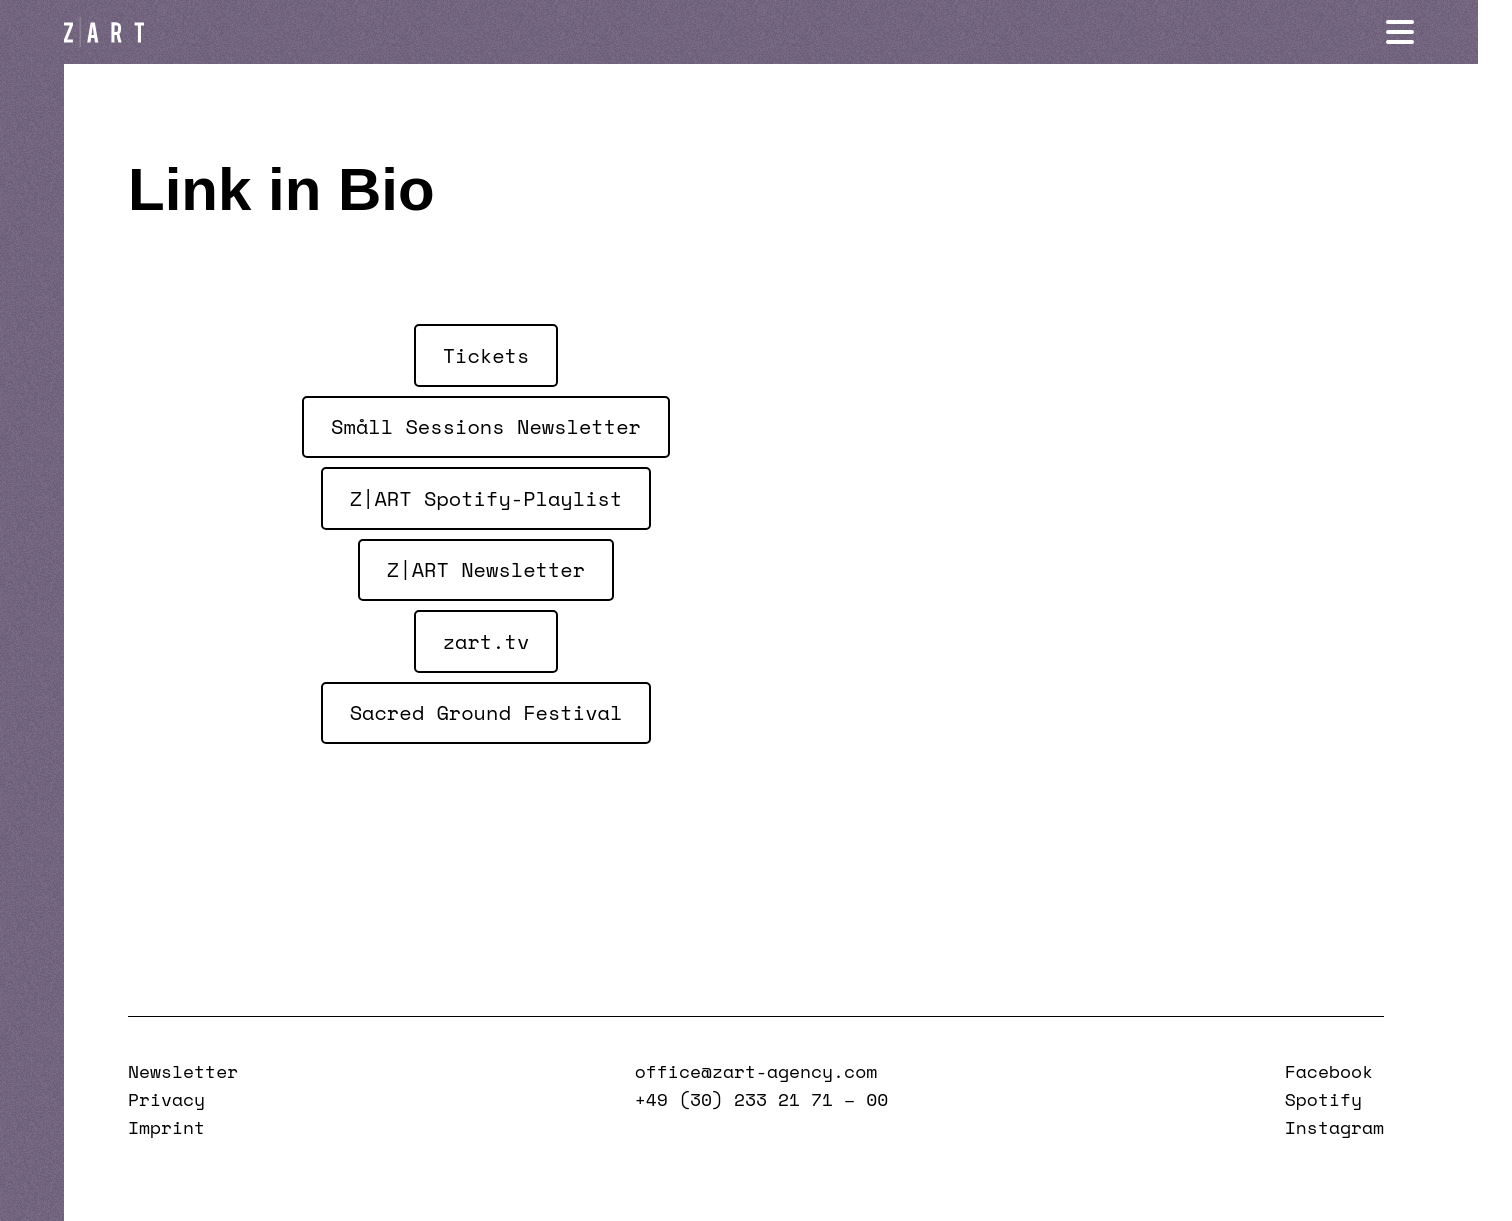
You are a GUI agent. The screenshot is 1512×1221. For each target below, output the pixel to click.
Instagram (1334, 1127)
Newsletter (183, 1071)
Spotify (1323, 1099)
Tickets (486, 355)
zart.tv (486, 641)
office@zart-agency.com (756, 1071)
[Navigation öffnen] (1434, 32)
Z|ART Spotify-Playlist (486, 498)
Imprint (166, 1127)
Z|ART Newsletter (486, 569)
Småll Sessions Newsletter (486, 426)
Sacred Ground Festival (486, 712)
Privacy (166, 1099)
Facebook (1329, 1071)
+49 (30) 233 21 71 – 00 (761, 1099)
